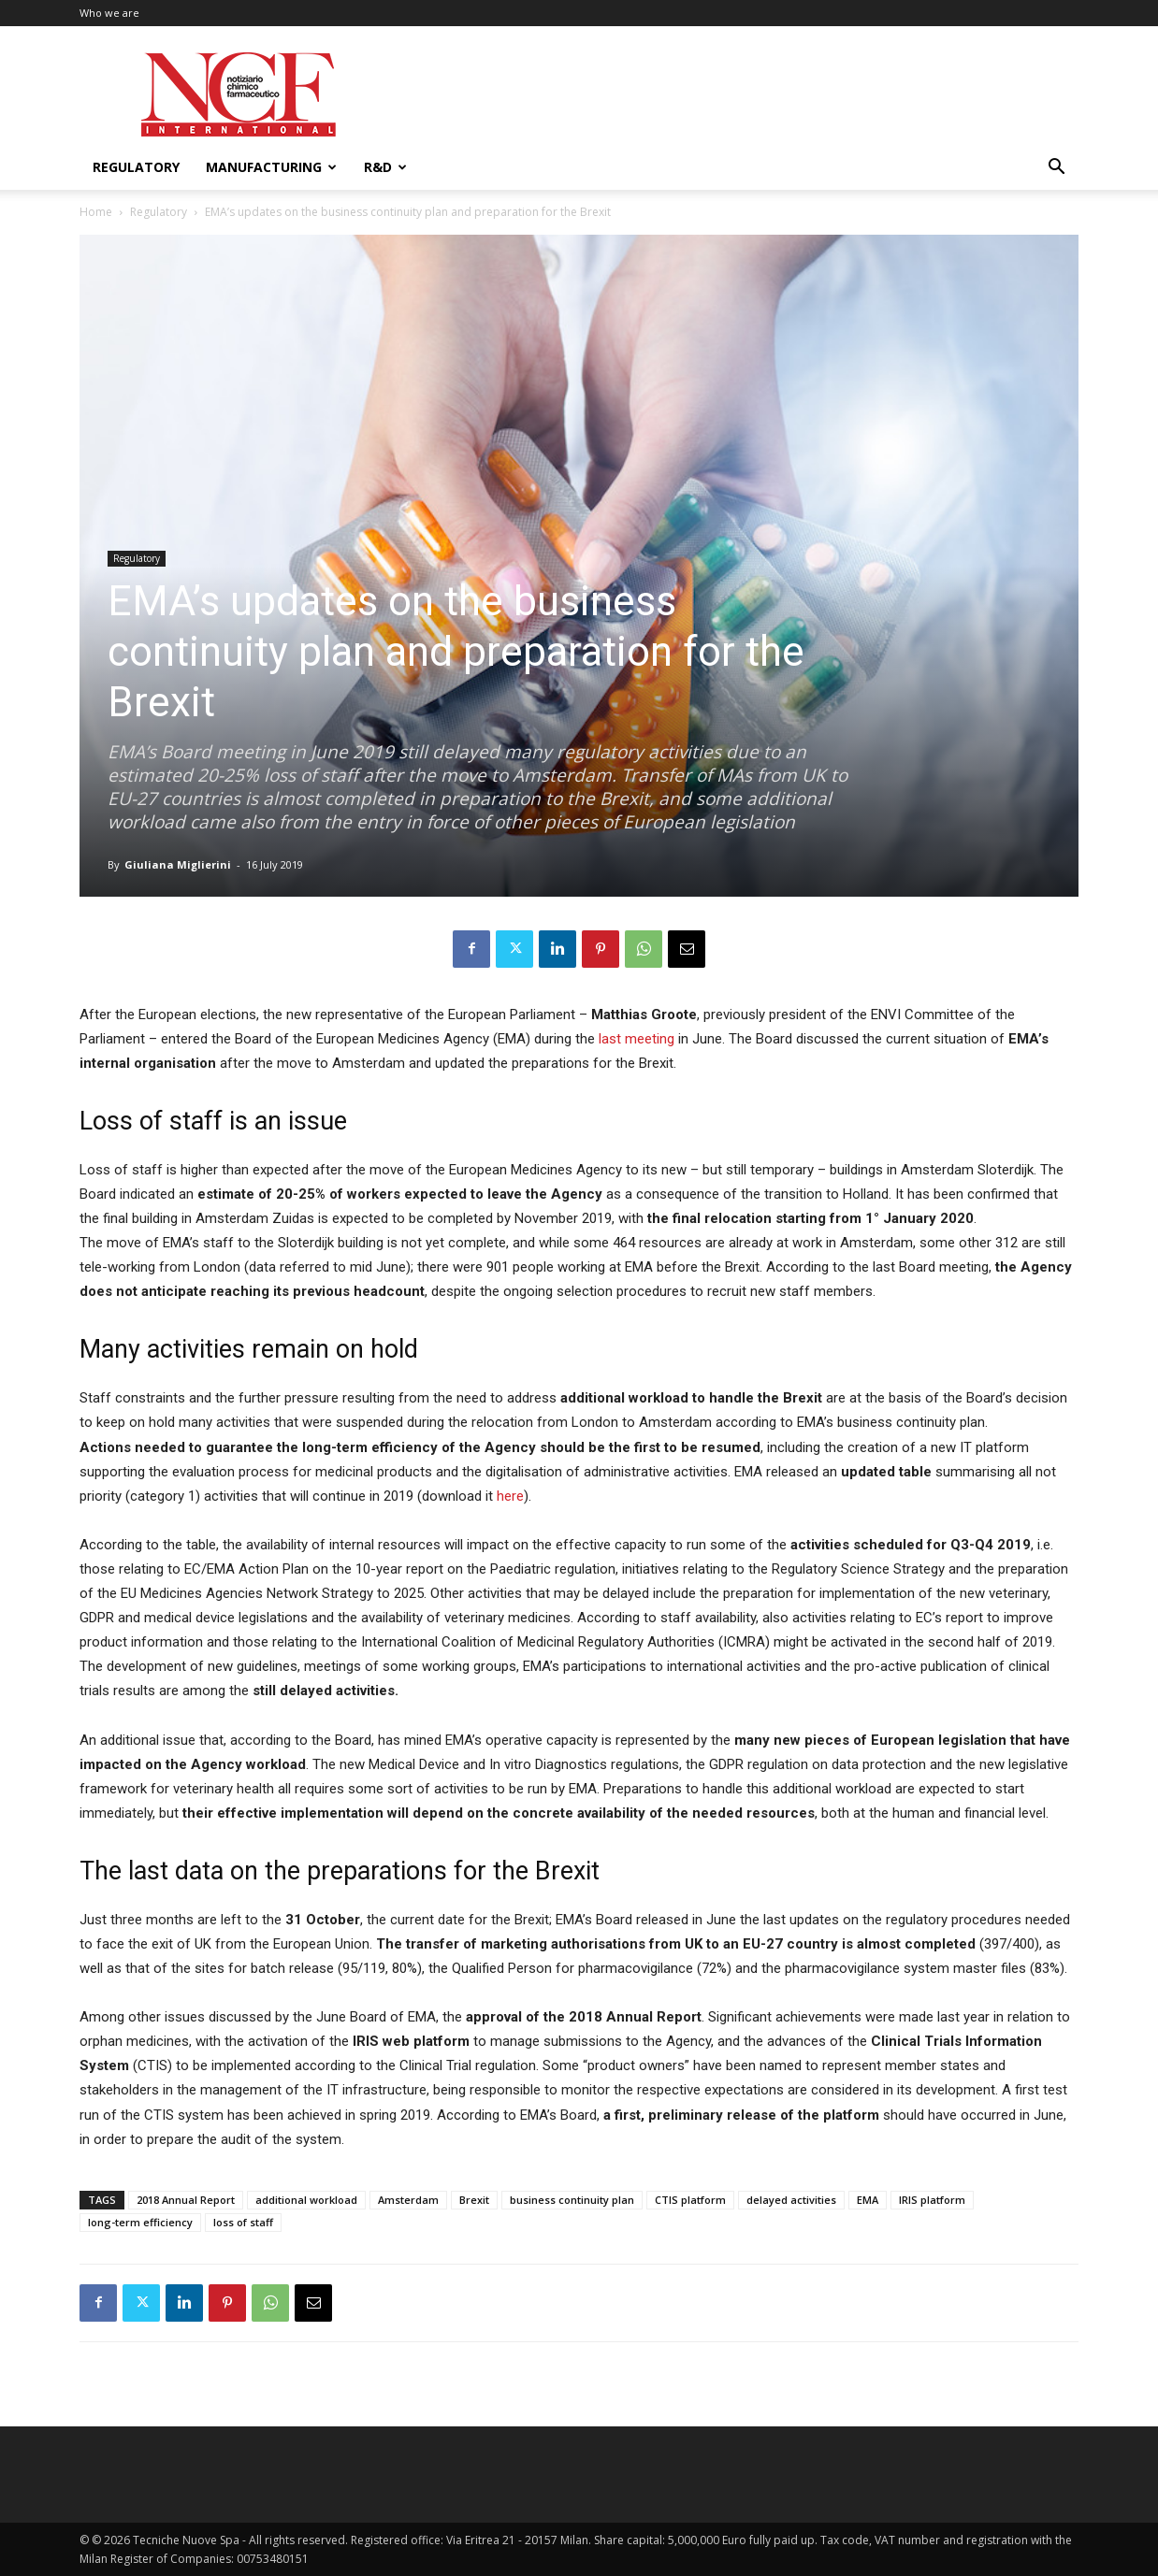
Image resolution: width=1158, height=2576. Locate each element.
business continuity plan (572, 2200)
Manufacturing (271, 167)
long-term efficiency (140, 2222)
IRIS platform (932, 2200)
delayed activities (791, 2200)
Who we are (109, 13)
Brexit (474, 2200)
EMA (867, 2200)
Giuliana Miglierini (177, 864)
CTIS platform (690, 2200)
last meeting (634, 1038)
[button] (1056, 169)
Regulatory (136, 167)
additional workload (306, 2200)
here (510, 1496)
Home (96, 212)
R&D (385, 167)
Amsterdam (408, 2200)
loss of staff (243, 2222)
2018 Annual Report (186, 2200)
